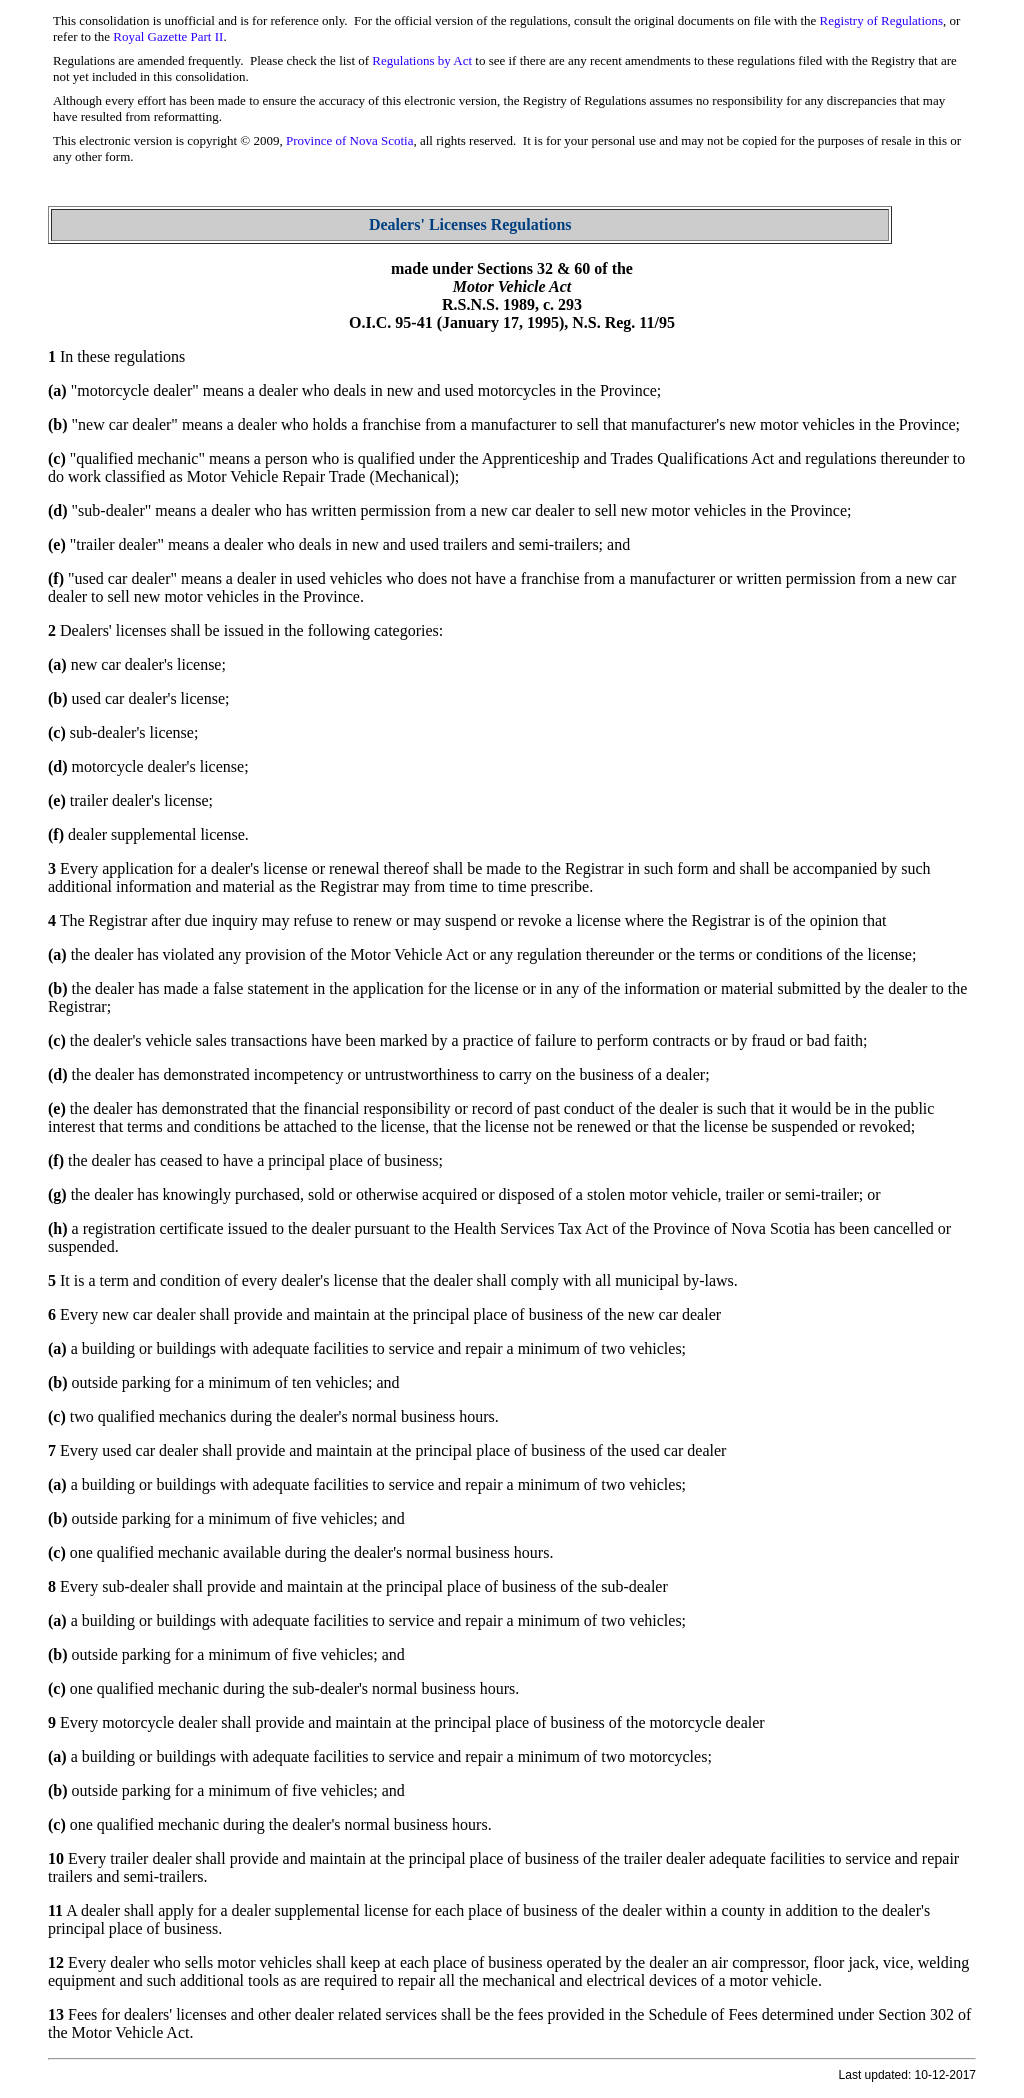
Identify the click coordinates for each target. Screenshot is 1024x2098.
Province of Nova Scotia (349, 140)
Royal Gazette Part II (168, 36)
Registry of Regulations (882, 20)
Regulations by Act (422, 60)
